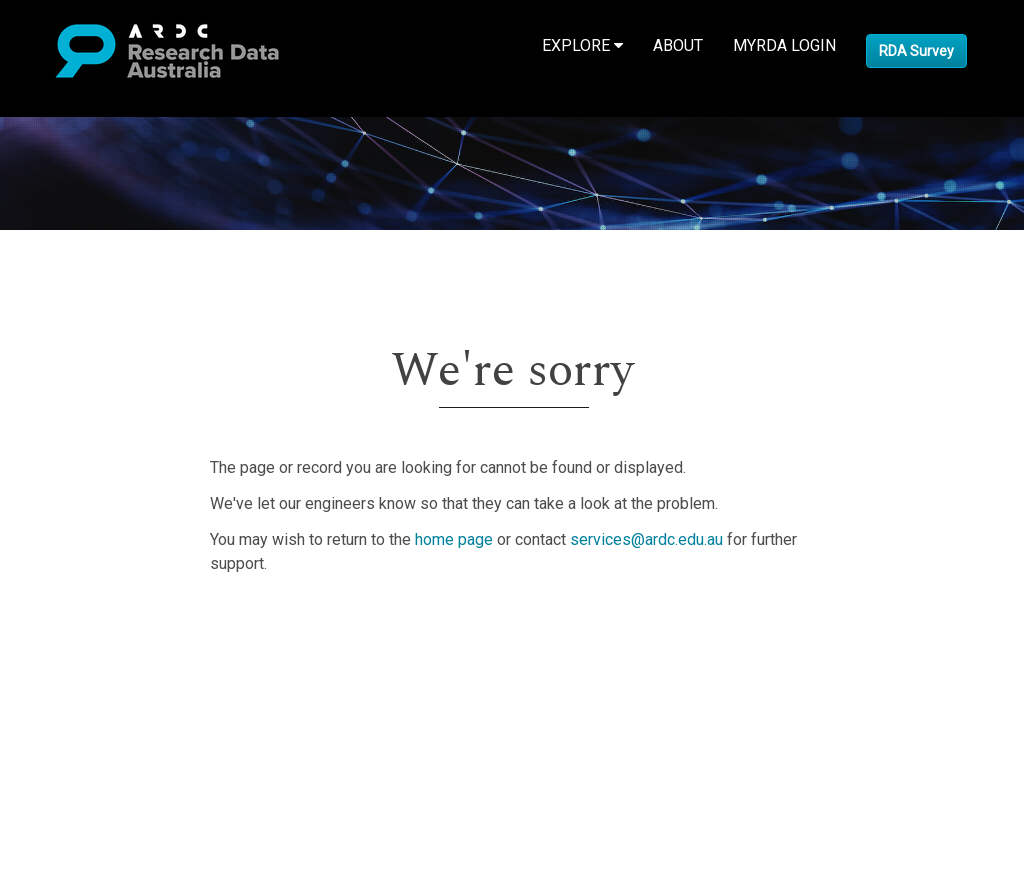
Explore (582, 45)
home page (454, 539)
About (678, 45)
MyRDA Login (784, 45)
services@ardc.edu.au (646, 539)
